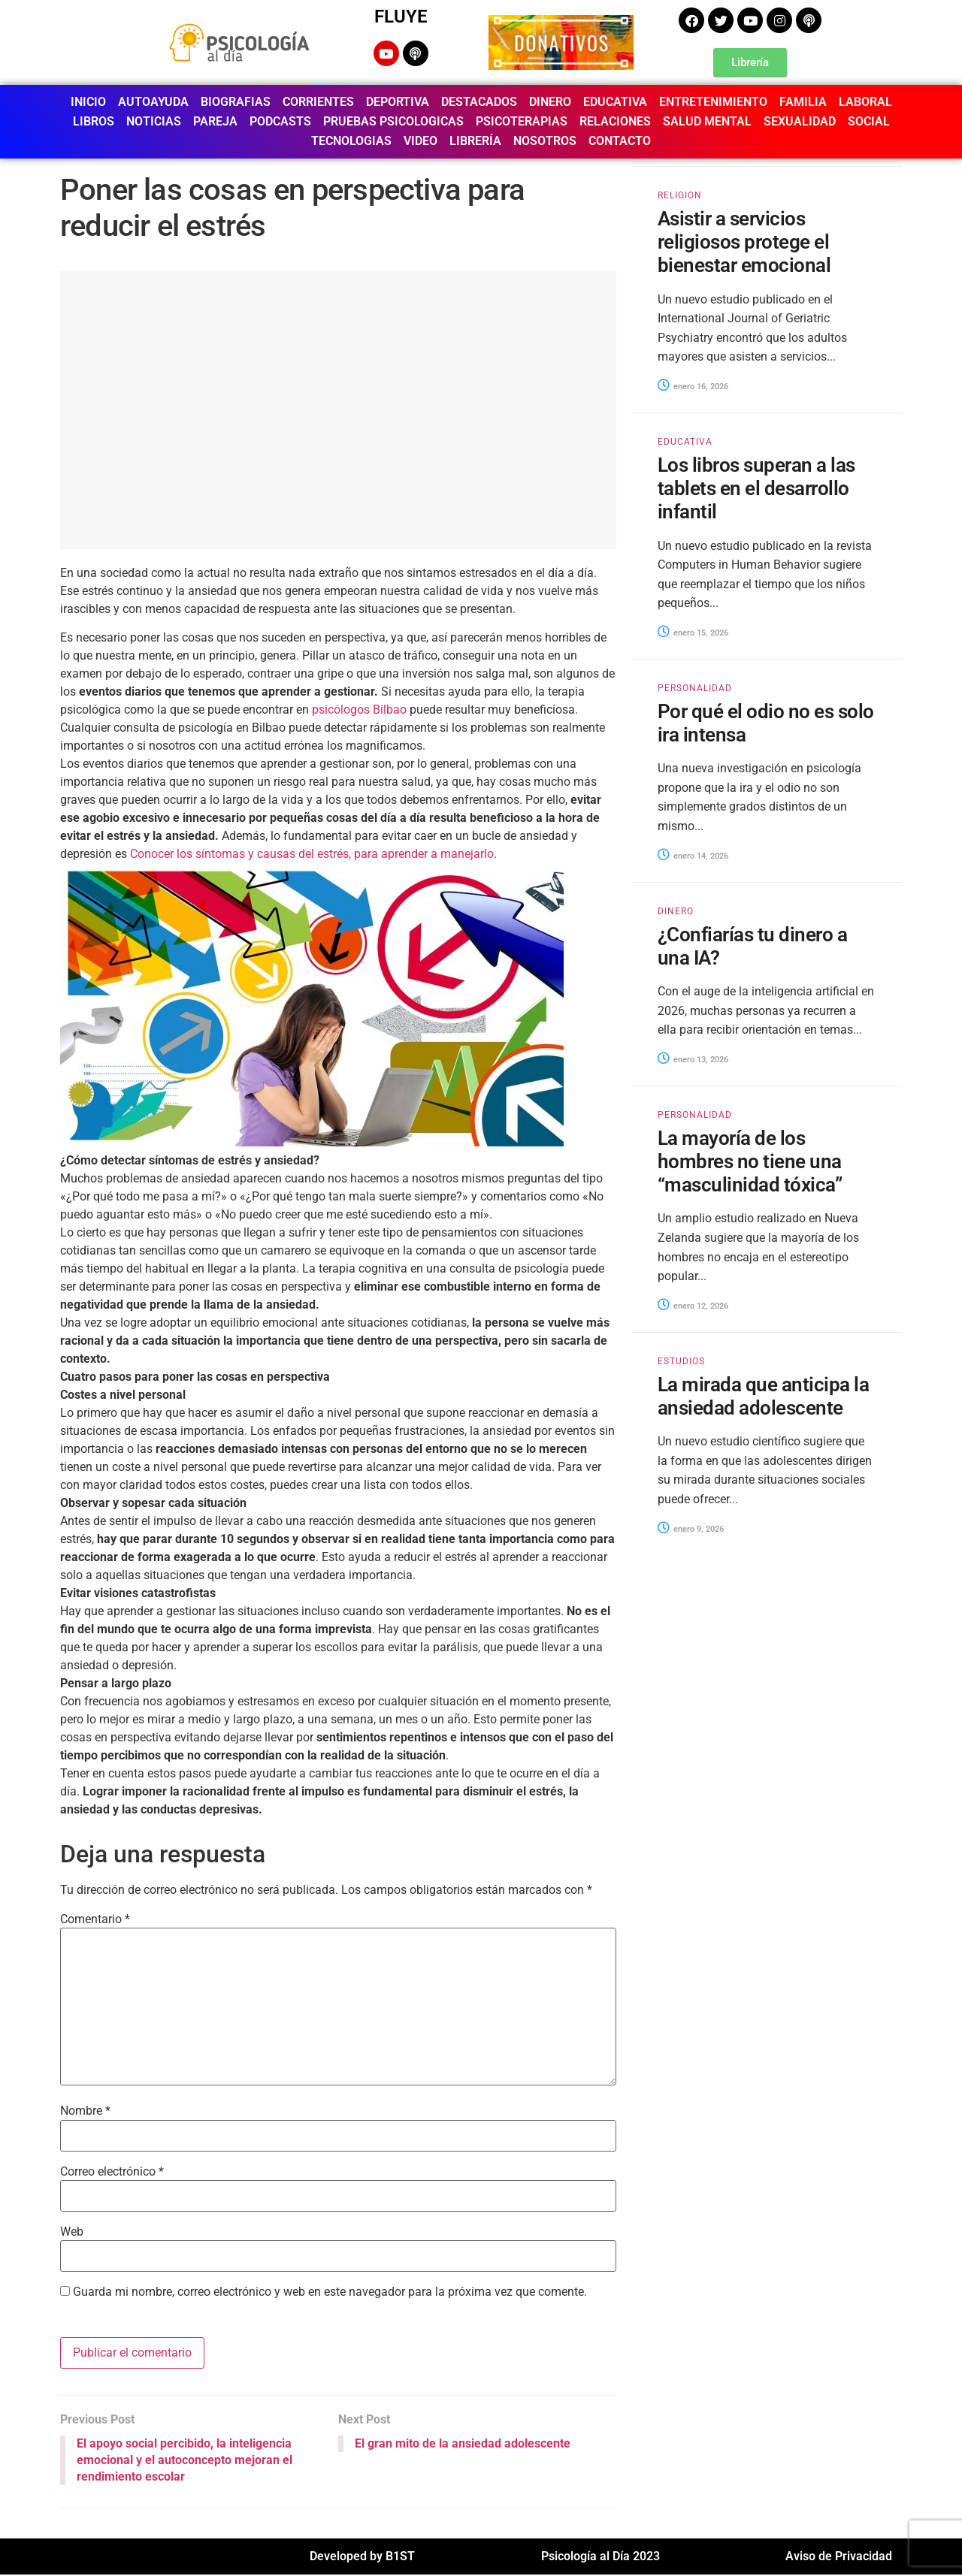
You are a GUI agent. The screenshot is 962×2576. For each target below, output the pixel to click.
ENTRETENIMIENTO (713, 102)
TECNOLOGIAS (351, 141)
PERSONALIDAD (695, 688)
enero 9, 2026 (691, 1529)
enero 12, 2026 (693, 1306)
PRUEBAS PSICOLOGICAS (393, 121)
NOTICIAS (153, 121)
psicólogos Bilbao (359, 709)
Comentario (95, 1919)
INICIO (88, 102)
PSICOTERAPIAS (521, 121)
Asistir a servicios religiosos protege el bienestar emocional (744, 241)
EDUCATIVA (615, 102)
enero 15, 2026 (693, 633)
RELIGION (680, 195)
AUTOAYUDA (153, 102)
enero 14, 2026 (693, 856)
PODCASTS (280, 121)
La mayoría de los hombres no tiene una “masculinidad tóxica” (750, 1161)
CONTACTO (619, 141)
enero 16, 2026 (693, 386)
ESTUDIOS (681, 1361)
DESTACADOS (479, 102)
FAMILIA (803, 102)
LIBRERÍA (475, 141)
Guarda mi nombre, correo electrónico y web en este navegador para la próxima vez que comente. (330, 2292)
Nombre (85, 2111)
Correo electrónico (112, 2172)
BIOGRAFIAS (236, 102)
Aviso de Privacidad (838, 2557)
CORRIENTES (318, 102)
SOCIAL (869, 121)
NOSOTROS (544, 141)
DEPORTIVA (397, 102)
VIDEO (420, 141)
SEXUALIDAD (800, 121)
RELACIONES (615, 121)
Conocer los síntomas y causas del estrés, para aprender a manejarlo (312, 854)
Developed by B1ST (362, 2557)
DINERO (550, 102)
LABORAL (865, 102)
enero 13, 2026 (693, 1060)
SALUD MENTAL (707, 121)
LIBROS (93, 121)
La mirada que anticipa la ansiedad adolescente (763, 1396)
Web (71, 2232)
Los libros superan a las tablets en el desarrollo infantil (756, 488)
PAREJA (215, 121)
